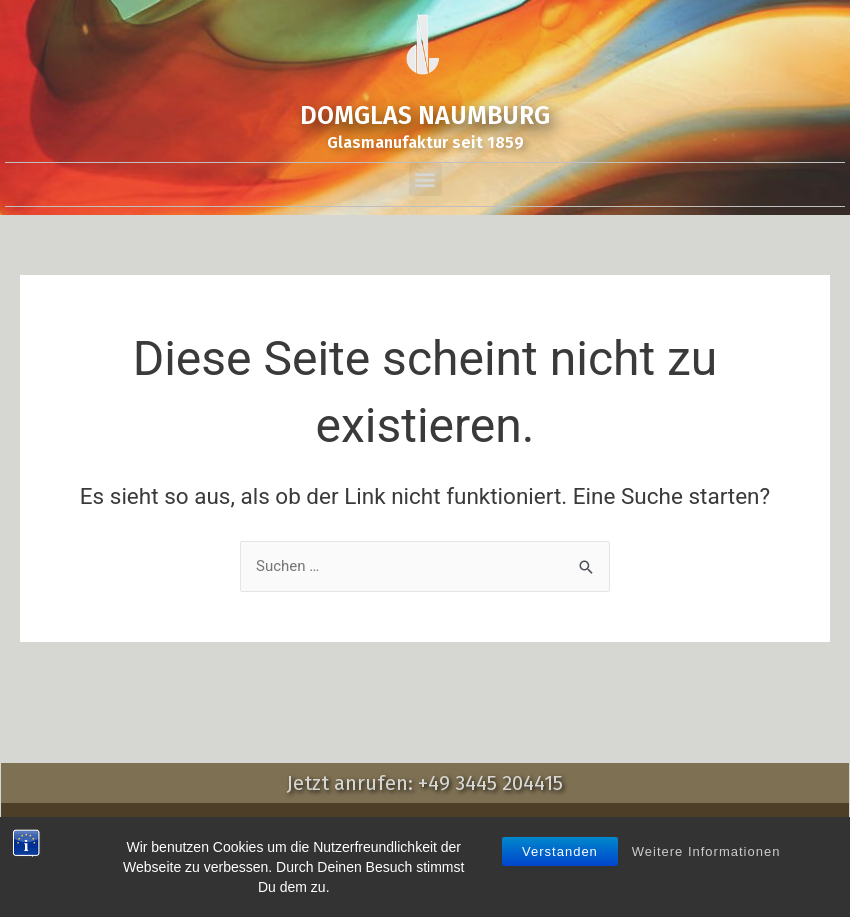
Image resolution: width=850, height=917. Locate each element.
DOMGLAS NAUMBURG (425, 116)
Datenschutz (464, 822)
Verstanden (560, 900)
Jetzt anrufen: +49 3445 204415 (425, 783)
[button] (425, 179)
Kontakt (327, 822)
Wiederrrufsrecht (584, 822)
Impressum (244, 822)
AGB (387, 822)
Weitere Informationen (706, 900)
